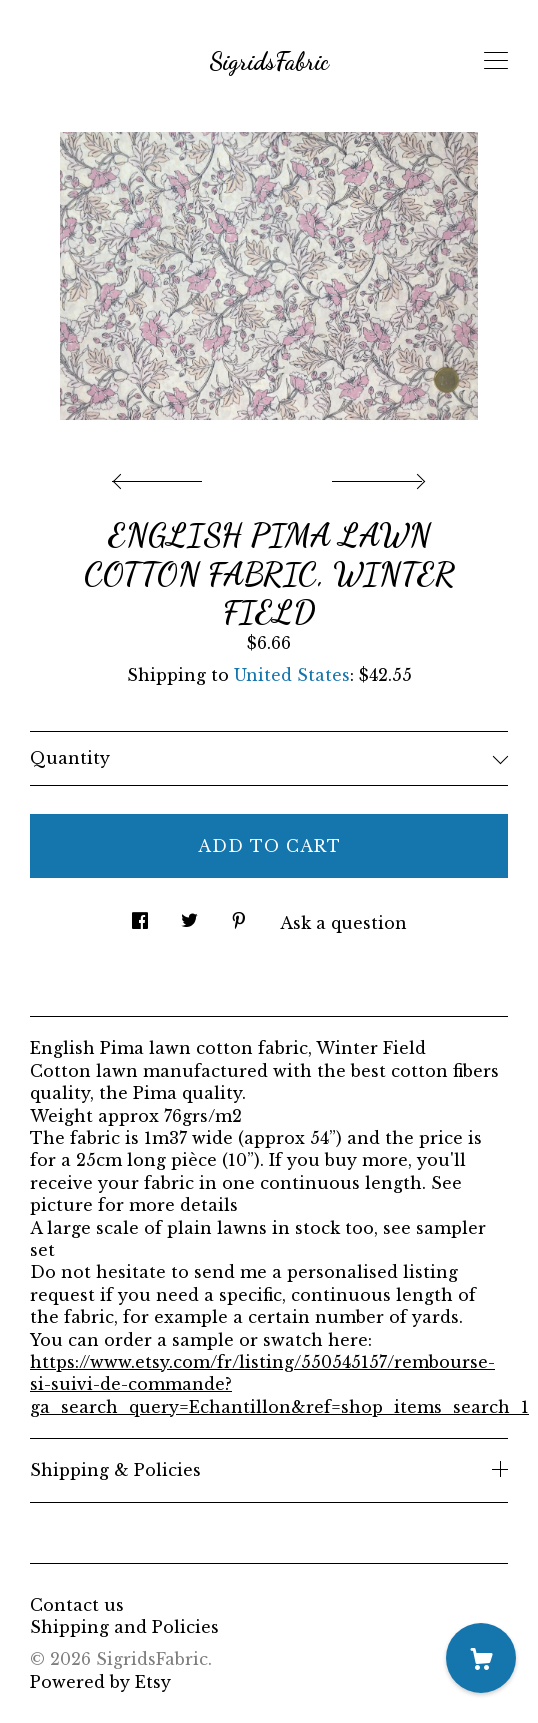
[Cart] (481, 1658)
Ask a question (343, 923)
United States (292, 675)
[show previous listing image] (162, 476)
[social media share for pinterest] (239, 914)
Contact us (77, 1605)
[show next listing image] (376, 476)
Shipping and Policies (124, 1627)
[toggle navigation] (496, 61)
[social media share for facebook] (140, 914)
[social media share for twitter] (189, 914)
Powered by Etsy (100, 1682)
